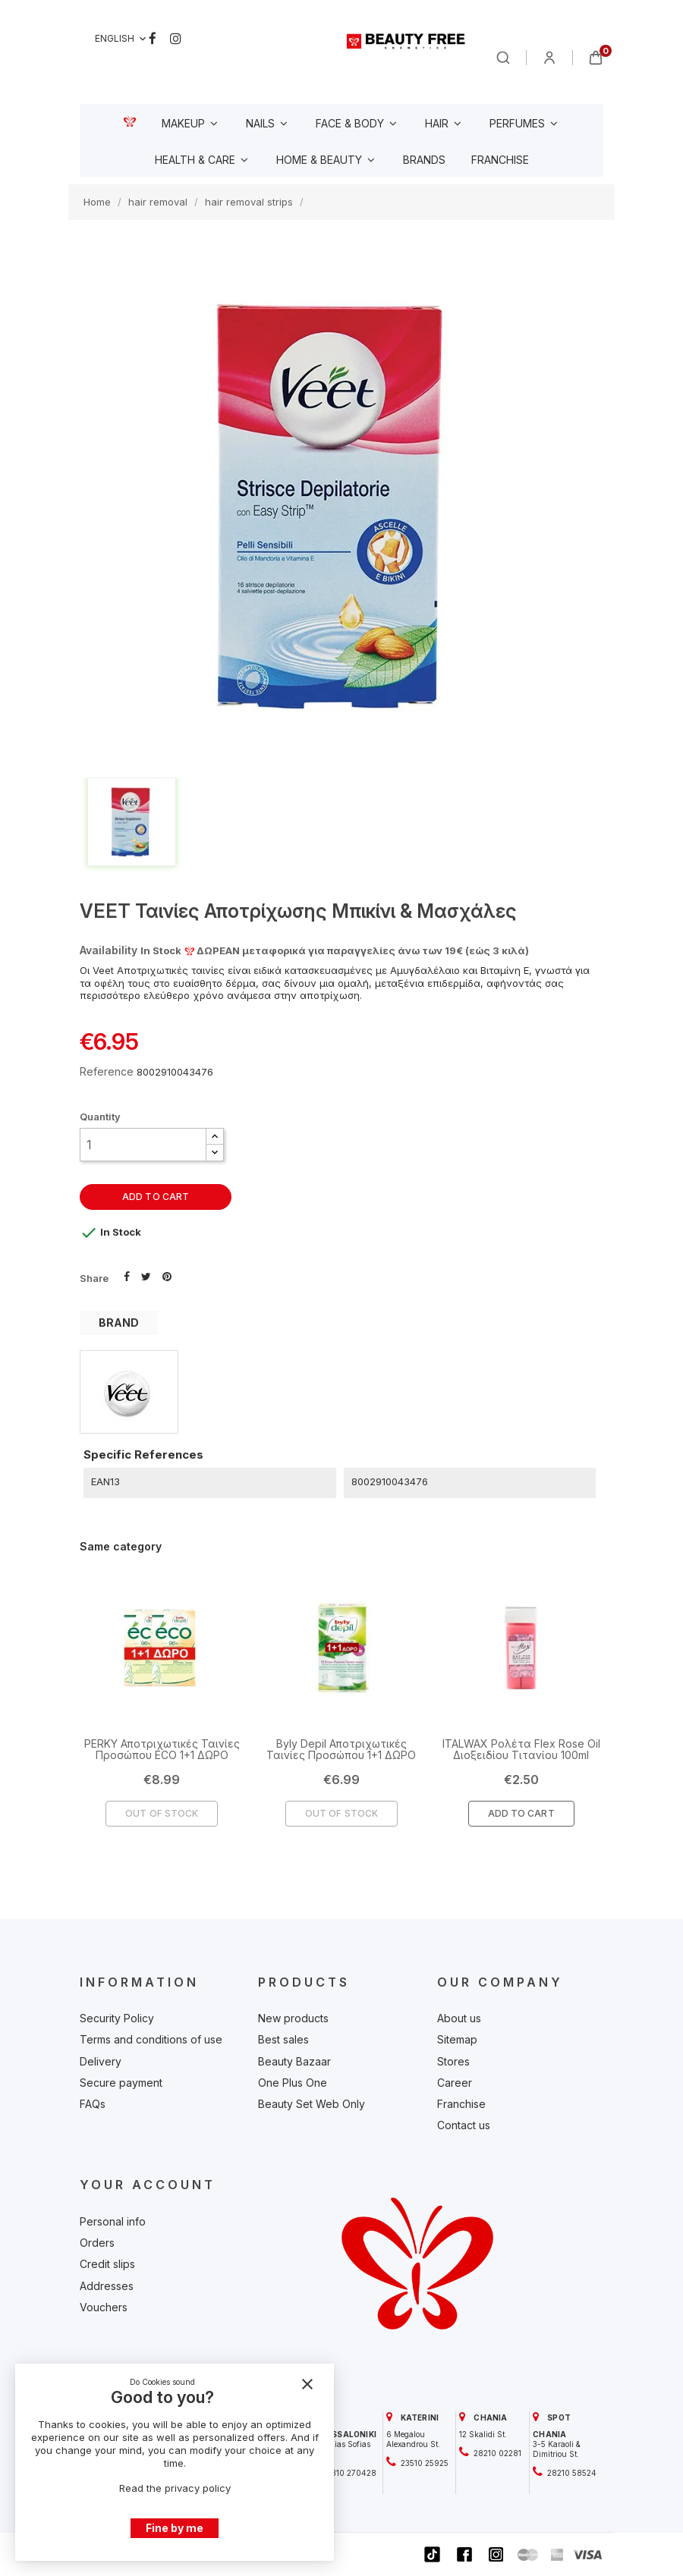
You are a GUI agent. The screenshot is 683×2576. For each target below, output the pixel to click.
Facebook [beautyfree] (152, 38)
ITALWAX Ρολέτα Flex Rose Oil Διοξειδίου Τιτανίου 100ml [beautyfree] (521, 1749)
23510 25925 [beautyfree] (423, 2463)
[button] (215, 1136)
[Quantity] (143, 1144)
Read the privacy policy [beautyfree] (175, 2488)
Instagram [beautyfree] (175, 38)
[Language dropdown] (122, 39)
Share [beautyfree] (127, 1275)
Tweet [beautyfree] (146, 1275)
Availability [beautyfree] (108, 950)
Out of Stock (161, 1813)
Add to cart (155, 1196)
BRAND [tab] (119, 1322)
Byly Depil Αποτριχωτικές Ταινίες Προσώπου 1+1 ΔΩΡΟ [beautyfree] (341, 1749)
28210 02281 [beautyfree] (496, 2453)
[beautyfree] (406, 41)
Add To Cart (521, 1813)
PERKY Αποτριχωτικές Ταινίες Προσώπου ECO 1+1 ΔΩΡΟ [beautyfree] (162, 1749)
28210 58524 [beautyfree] (570, 2472)
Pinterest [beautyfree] (167, 1275)
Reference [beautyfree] (107, 1071)
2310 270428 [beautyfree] (350, 2472)
